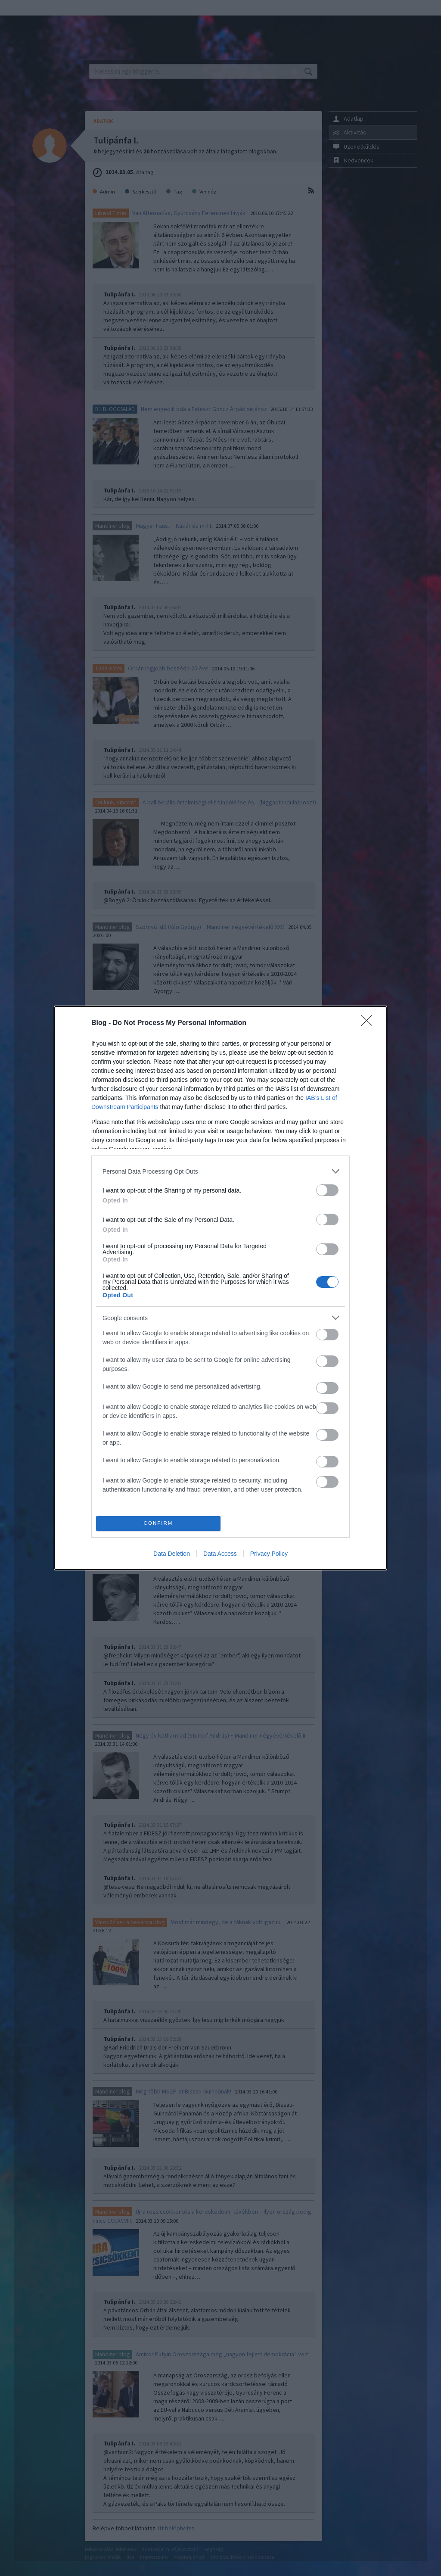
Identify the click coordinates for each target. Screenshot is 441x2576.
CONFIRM (158, 1523)
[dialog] (220, 1288)
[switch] (327, 1190)
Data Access (220, 1553)
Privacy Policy (269, 1553)
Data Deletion (171, 1553)
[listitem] (220, 1171)
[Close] (369, 1023)
